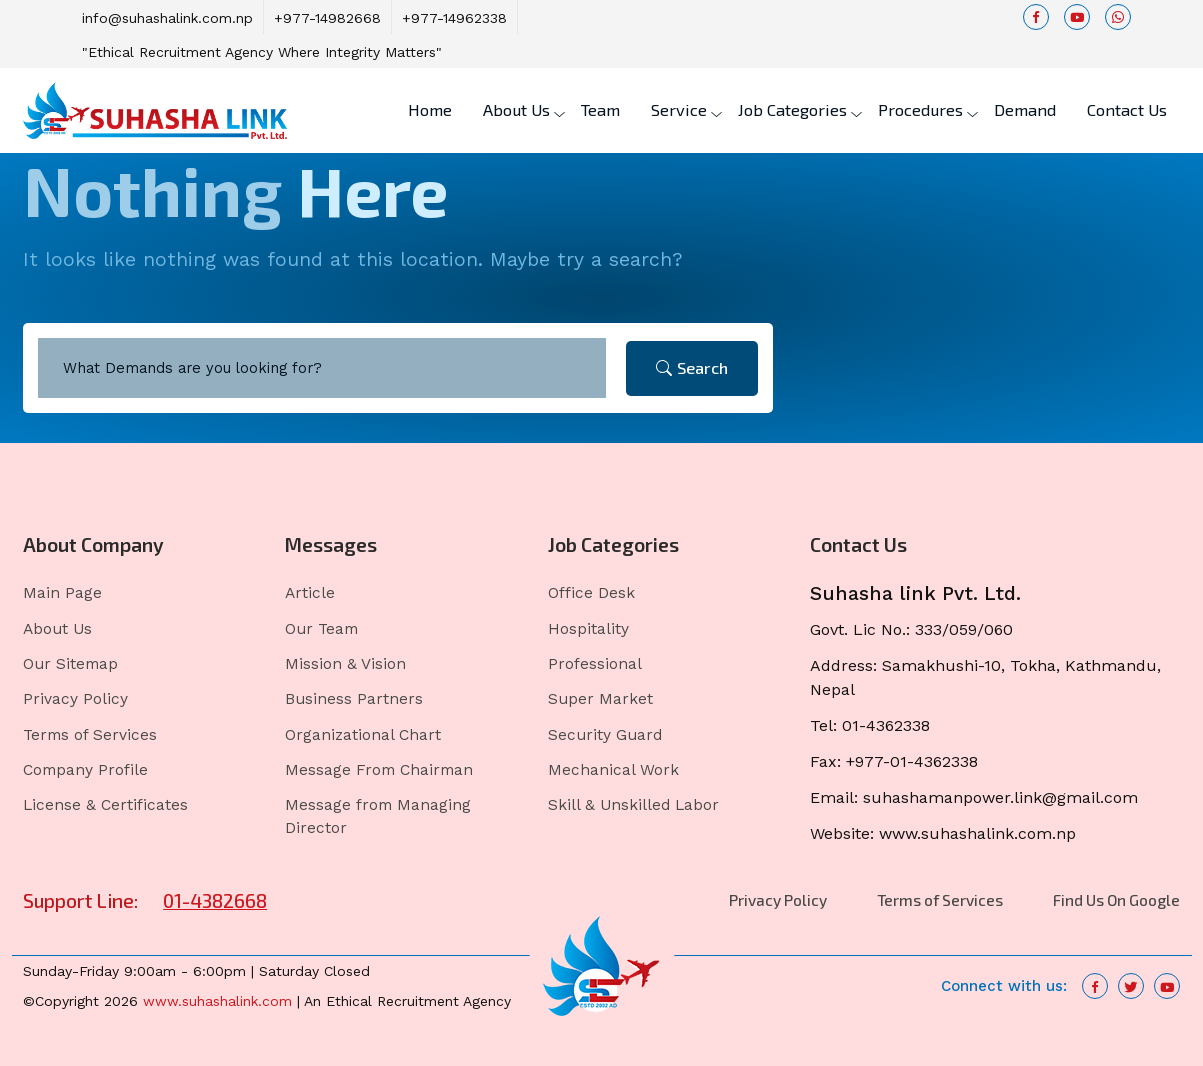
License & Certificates (105, 805)
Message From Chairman (379, 770)
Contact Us (1127, 109)
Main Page (62, 593)
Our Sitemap (70, 664)
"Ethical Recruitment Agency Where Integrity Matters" (262, 52)
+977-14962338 (454, 18)
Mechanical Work (613, 770)
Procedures (920, 109)
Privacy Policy (75, 699)
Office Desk (591, 593)
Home (430, 109)
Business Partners (354, 699)
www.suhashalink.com (217, 1001)
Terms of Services (90, 735)
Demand (1025, 109)
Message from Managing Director (378, 816)
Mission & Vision (345, 664)
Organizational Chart (363, 735)
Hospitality (588, 629)
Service (679, 109)
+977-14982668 (327, 18)
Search (692, 367)
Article (310, 593)
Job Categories (792, 109)
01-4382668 (215, 900)
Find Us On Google (1116, 899)
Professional (595, 664)
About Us (516, 109)
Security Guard (605, 735)
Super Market (600, 699)
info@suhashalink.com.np (167, 18)
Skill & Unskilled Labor (633, 805)
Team (600, 109)
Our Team (321, 629)
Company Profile (85, 770)
